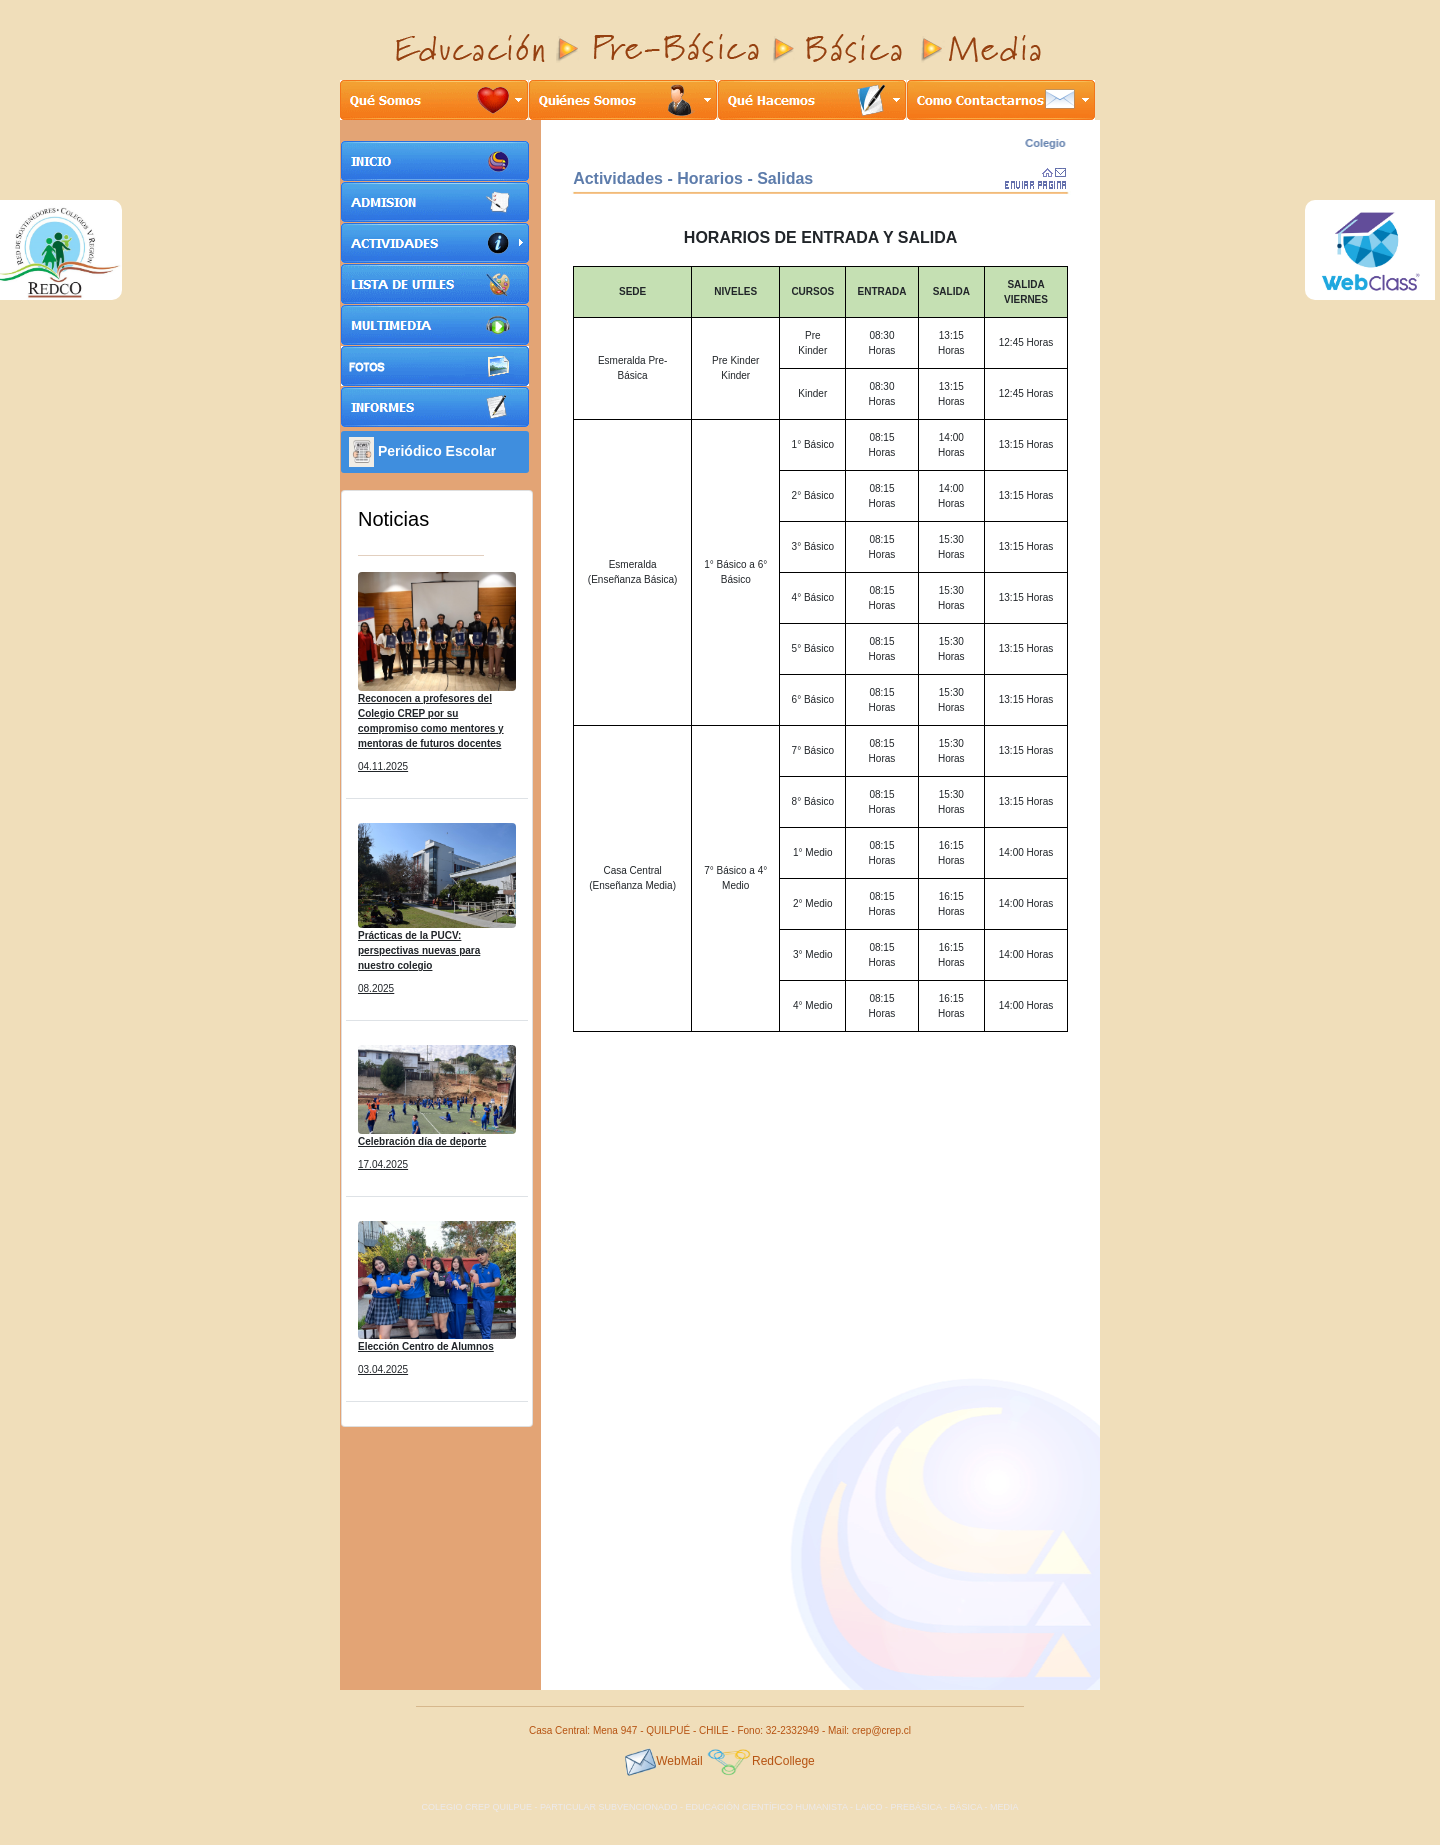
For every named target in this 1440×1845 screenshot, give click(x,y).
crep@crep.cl (881, 1730)
